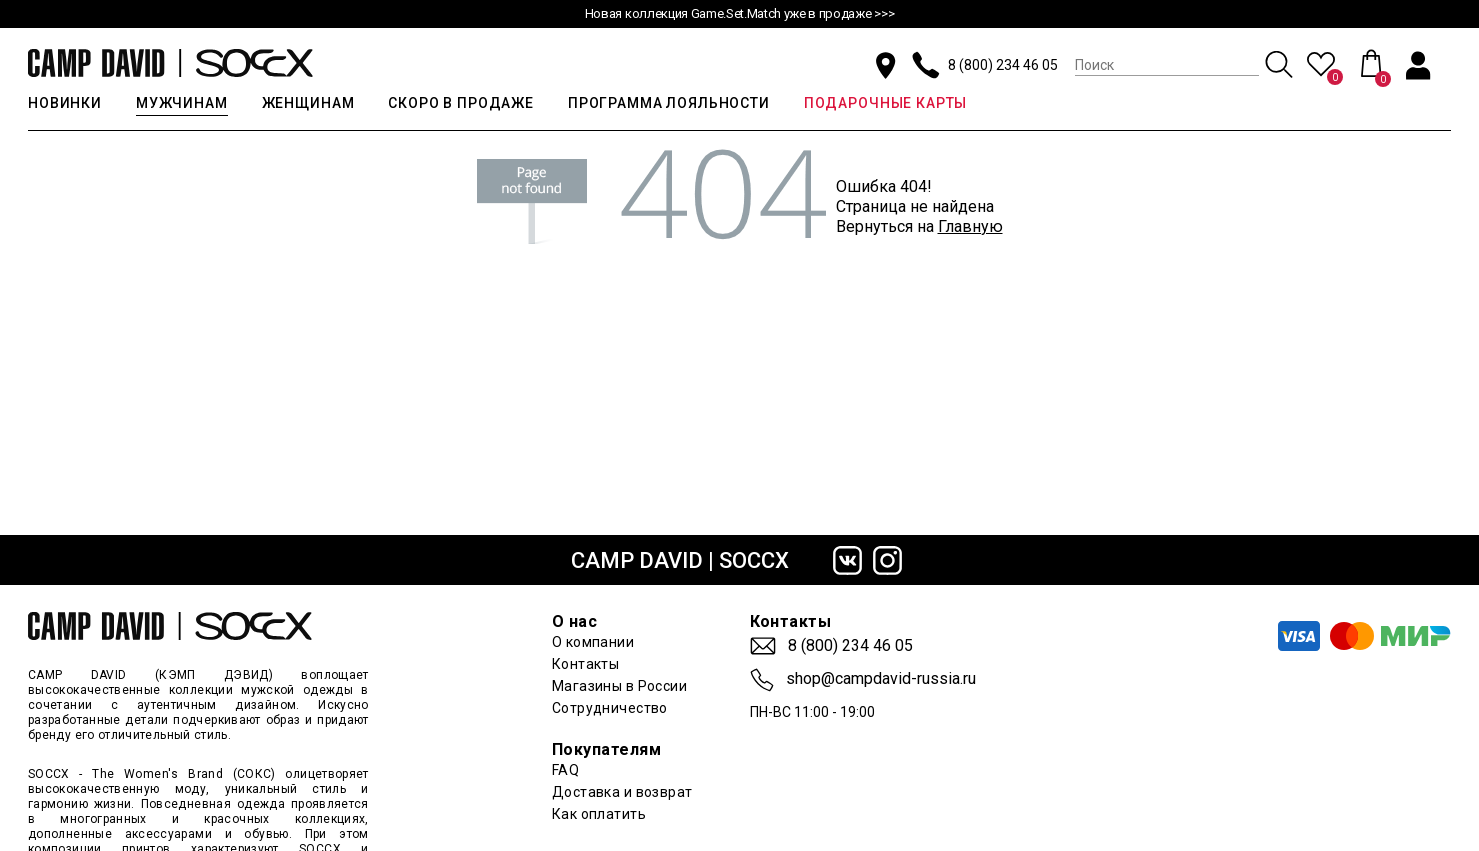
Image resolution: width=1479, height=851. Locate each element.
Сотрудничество (610, 708)
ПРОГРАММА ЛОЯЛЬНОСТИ (669, 103)
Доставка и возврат (622, 792)
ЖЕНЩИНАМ (308, 103)
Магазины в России (619, 686)
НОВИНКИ (65, 103)
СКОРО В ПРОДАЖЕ (461, 103)
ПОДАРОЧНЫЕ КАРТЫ (885, 103)
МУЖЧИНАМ (182, 103)
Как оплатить (599, 814)
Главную (970, 226)
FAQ (565, 770)
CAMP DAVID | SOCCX (680, 560)
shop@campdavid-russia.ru (881, 679)
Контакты (585, 664)
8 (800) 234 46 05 (1003, 65)
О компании (593, 642)
